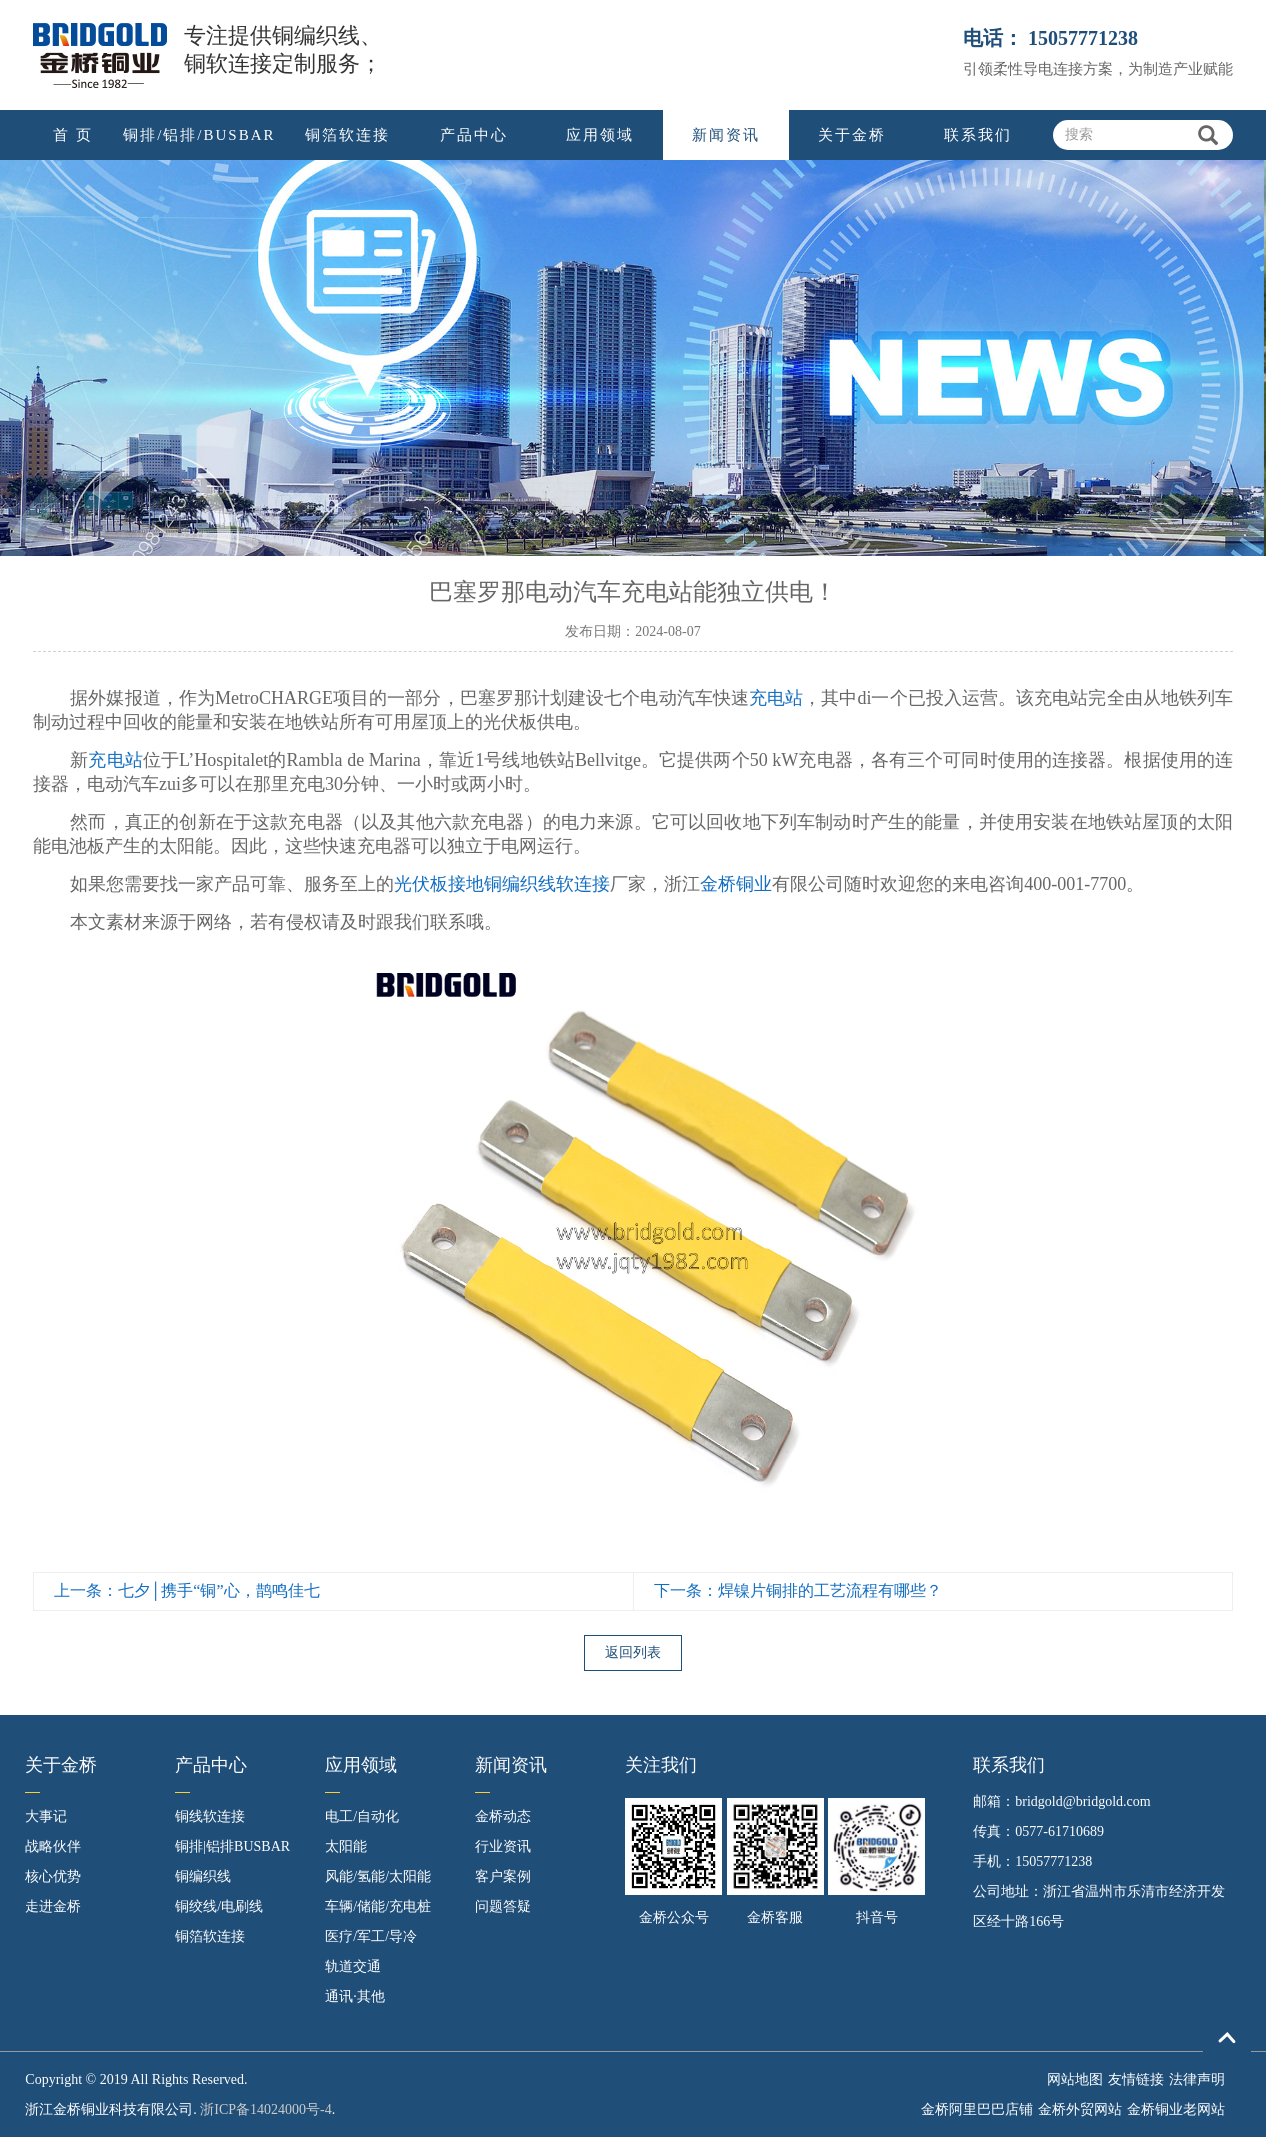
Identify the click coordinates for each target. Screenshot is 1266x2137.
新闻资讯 (726, 135)
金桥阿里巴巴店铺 (977, 2109)
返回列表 (633, 1652)
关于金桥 (852, 135)
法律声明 (1197, 2079)
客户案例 (503, 1876)
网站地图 (1075, 2079)
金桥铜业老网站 (1176, 2109)
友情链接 (1136, 2079)
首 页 (73, 135)
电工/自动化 (362, 1816)
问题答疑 (503, 1906)
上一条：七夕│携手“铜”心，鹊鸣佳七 (187, 1590)
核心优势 (53, 1876)
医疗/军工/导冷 (371, 1936)
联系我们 (978, 135)
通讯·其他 (355, 1996)
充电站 (776, 698)
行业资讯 (503, 1846)
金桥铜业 (736, 884)
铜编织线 (203, 1876)
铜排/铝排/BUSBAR (199, 135)
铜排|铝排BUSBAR (232, 1846)
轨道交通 (353, 1966)
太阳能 (346, 1846)
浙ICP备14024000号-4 (265, 2109)
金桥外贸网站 (1080, 2109)
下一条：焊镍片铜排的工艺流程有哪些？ (798, 1590)
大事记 (46, 1816)
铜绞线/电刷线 (219, 1906)
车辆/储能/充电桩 (378, 1906)
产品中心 (474, 135)
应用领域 (600, 135)
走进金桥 (53, 1906)
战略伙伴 (53, 1846)
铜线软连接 (210, 1816)
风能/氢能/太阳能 (378, 1876)
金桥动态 (503, 1816)
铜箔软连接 (347, 135)
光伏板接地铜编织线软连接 (502, 884)
